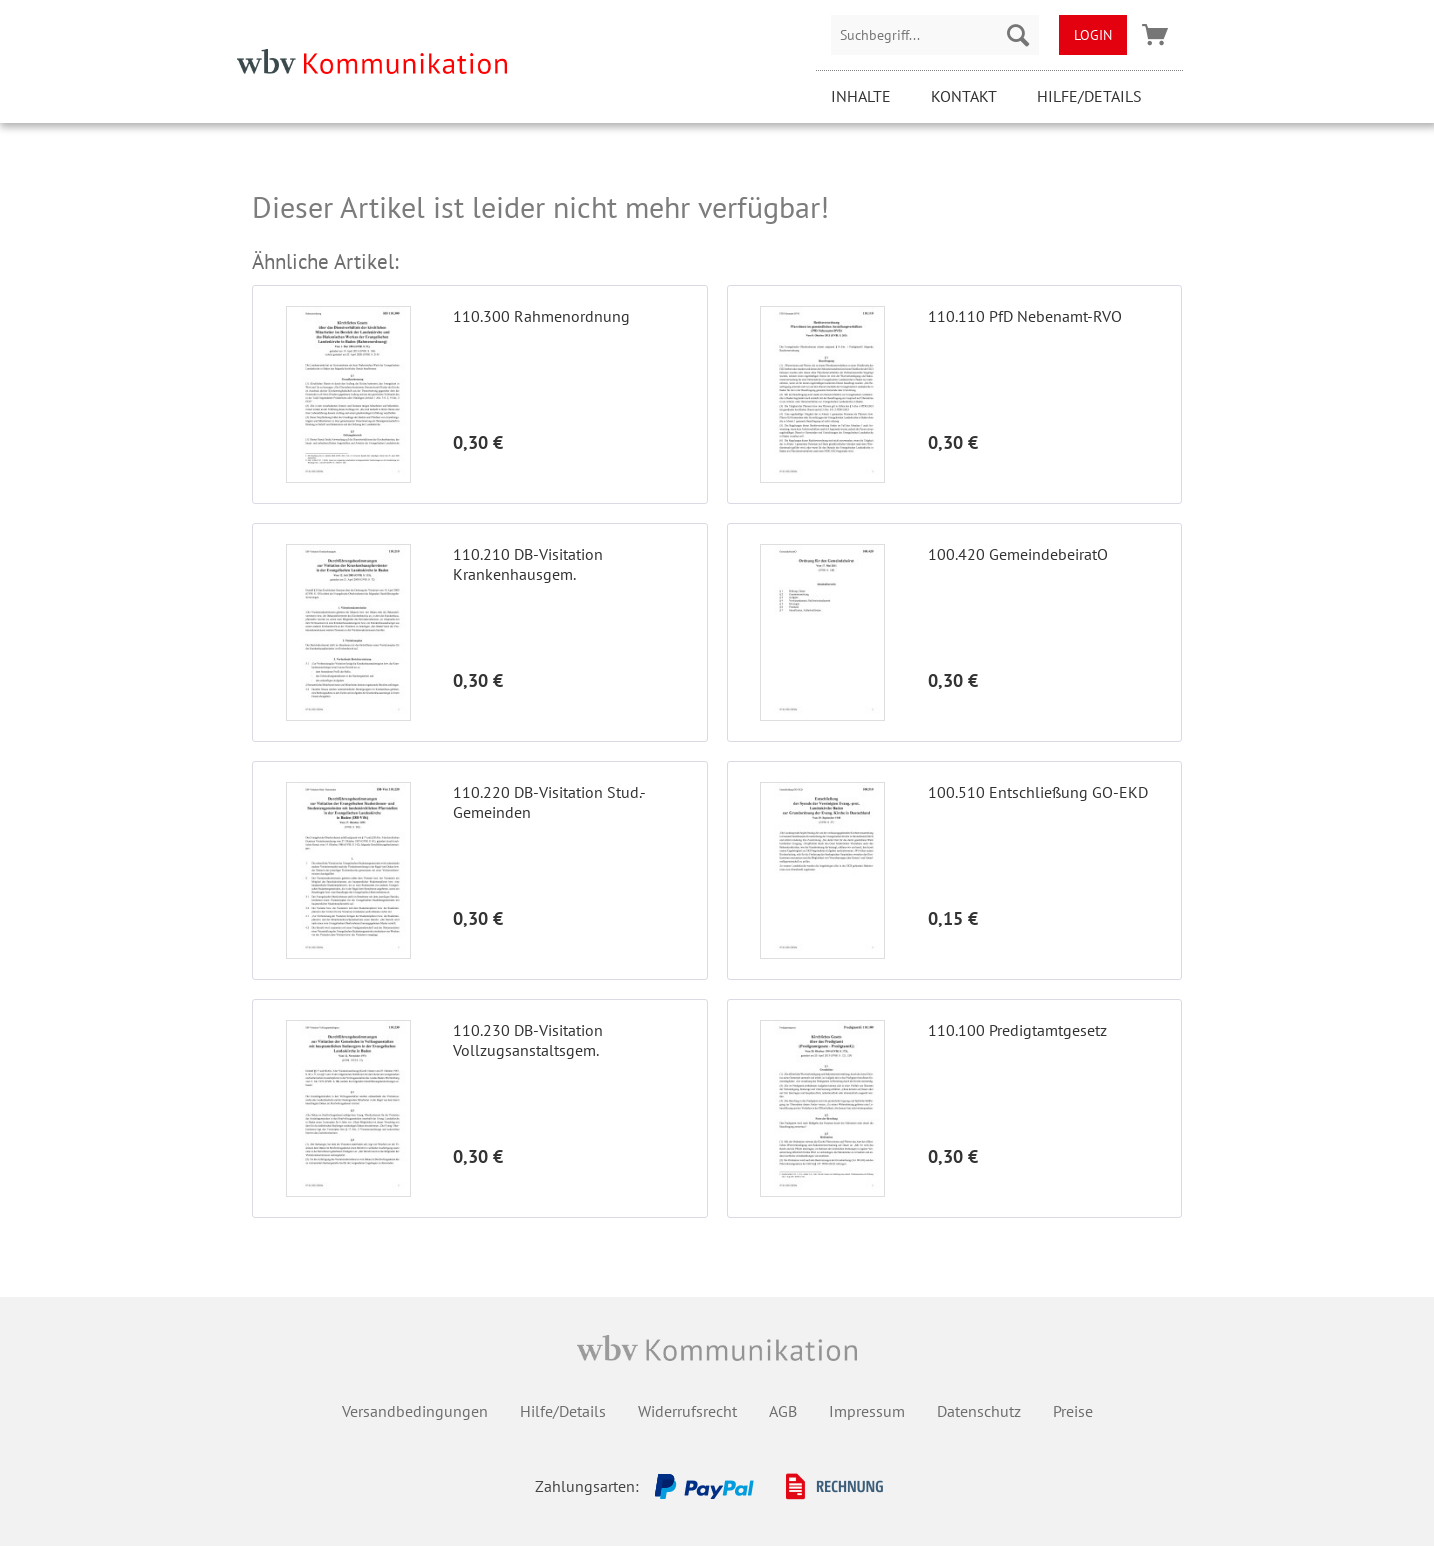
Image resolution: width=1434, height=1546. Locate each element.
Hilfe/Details (1089, 96)
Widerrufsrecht (687, 1411)
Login (1093, 35)
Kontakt (964, 96)
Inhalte (861, 96)
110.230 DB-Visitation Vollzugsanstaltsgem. (528, 1040)
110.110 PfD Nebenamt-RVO (1025, 316)
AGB (783, 1411)
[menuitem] (935, 35)
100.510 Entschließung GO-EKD (1038, 792)
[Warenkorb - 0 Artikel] (1155, 35)
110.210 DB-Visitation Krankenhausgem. (528, 564)
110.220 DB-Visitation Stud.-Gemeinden (549, 802)
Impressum (867, 1411)
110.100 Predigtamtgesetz (1017, 1030)
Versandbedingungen (415, 1411)
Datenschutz (979, 1411)
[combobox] (935, 35)
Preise (1073, 1411)
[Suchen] (1018, 35)
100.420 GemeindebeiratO (1018, 554)
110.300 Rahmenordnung (541, 316)
